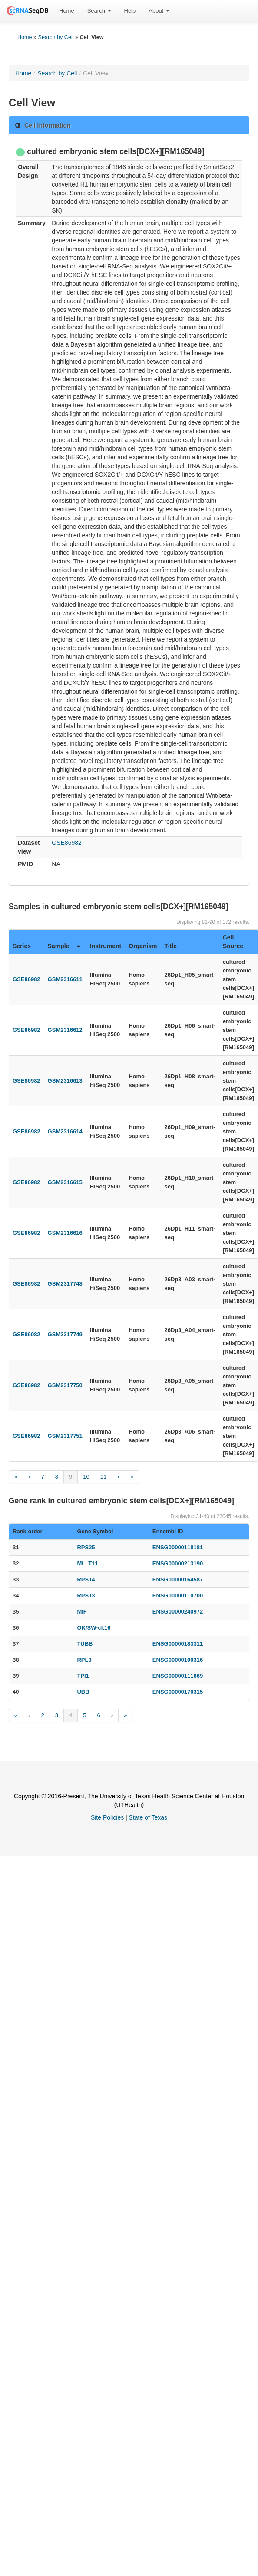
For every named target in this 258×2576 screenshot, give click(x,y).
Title (171, 946)
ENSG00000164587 (177, 1579)
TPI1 (83, 1676)
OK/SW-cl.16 (93, 1627)
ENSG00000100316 (177, 1659)
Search (99, 10)
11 (103, 1476)
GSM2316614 (65, 1131)
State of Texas (148, 1817)
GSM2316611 (65, 979)
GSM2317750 (65, 1385)
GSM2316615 (65, 1182)
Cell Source (233, 941)
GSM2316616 (65, 1233)
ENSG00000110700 (177, 1595)
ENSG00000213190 (177, 1563)
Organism (143, 946)
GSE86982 (67, 842)
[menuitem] (67, 11)
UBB (83, 1692)
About (159, 10)
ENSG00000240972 (177, 1611)
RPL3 (84, 1659)
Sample (64, 946)
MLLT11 (87, 1563)
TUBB (85, 1643)
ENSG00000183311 (177, 1643)
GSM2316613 (65, 1080)
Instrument (105, 946)
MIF (81, 1611)
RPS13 (86, 1595)
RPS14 (86, 1579)
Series (22, 946)
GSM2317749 (65, 1334)
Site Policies (107, 1817)
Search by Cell (56, 37)
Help (130, 10)
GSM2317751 (65, 1436)
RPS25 (86, 1547)
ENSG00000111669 (177, 1676)
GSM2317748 (65, 1283)
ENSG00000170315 (177, 1692)
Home (66, 10)
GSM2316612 (65, 1030)
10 (86, 1476)
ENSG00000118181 (177, 1547)
